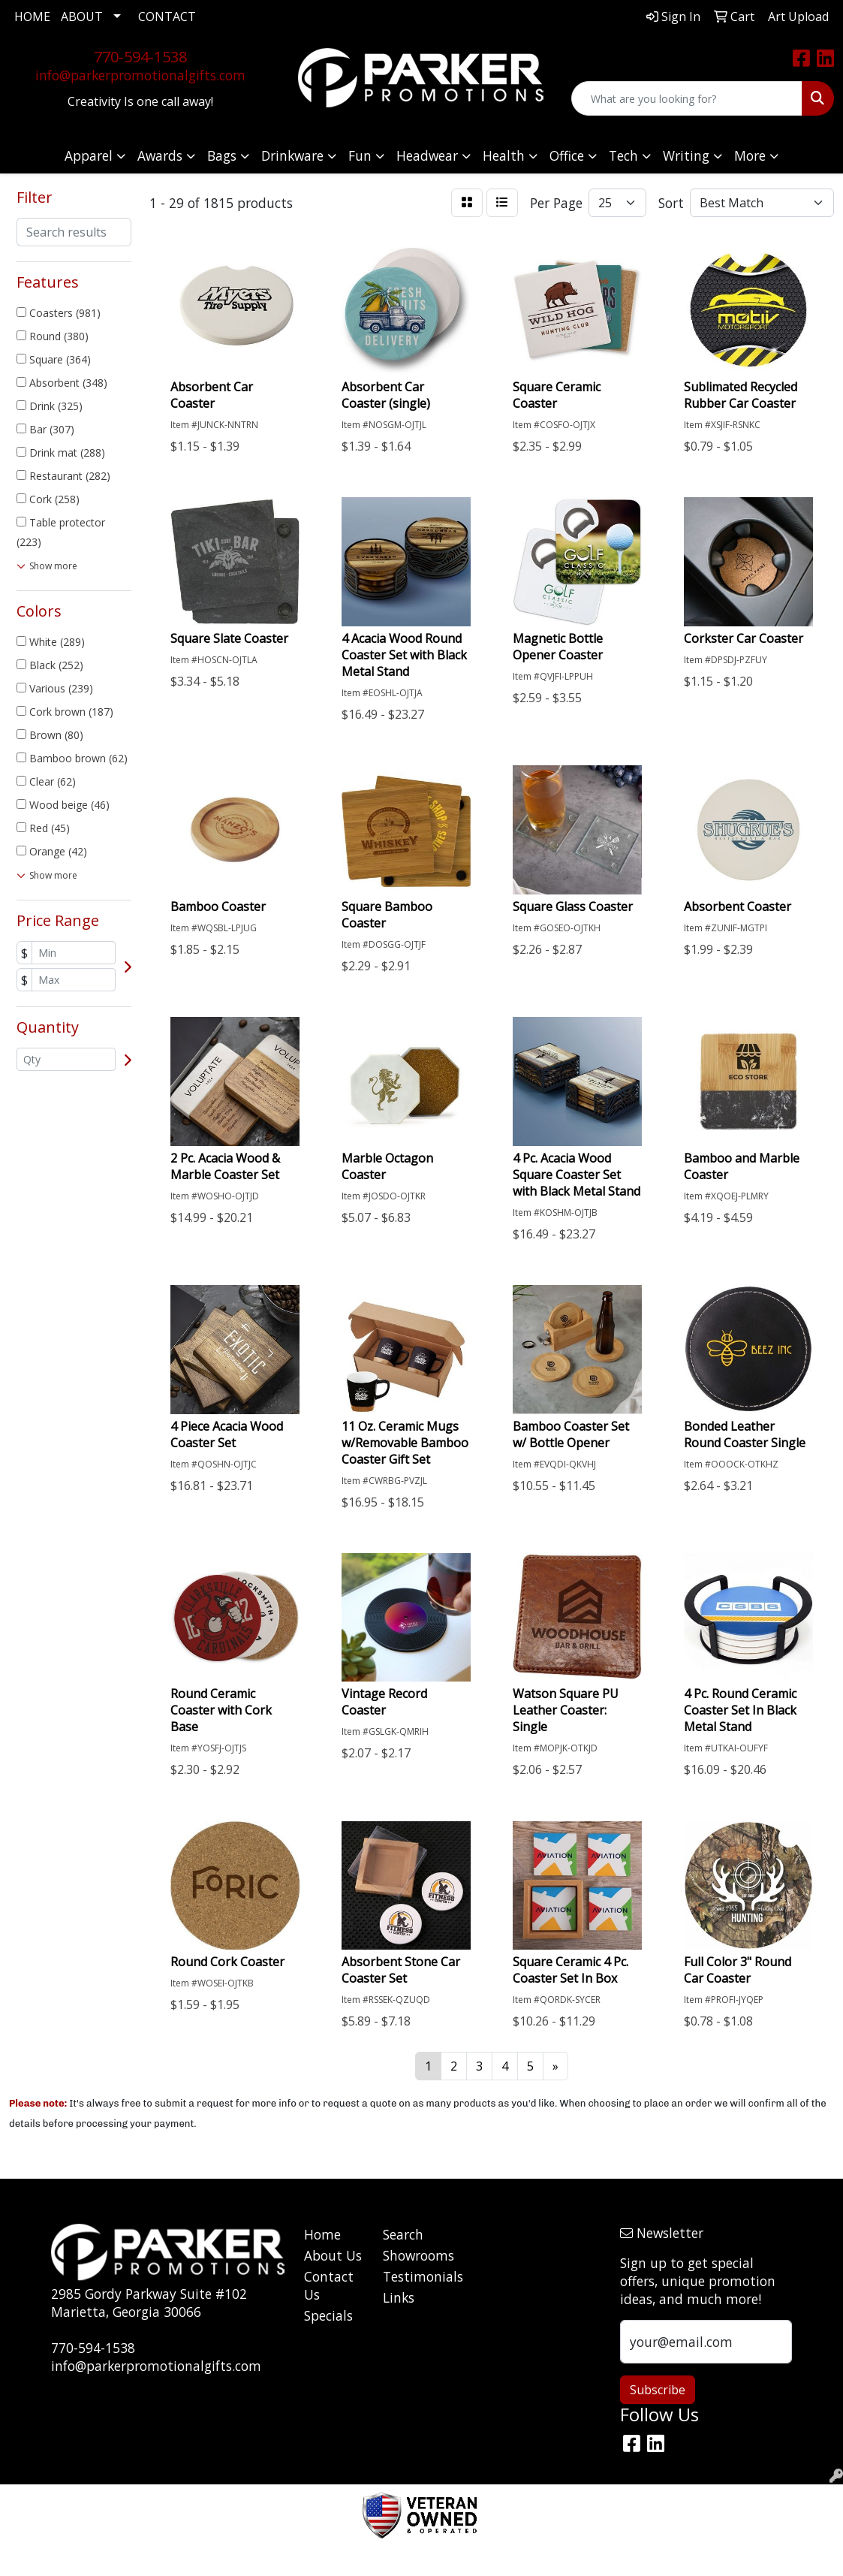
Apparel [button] (89, 155)
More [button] (750, 155)
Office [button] (566, 155)
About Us (333, 2255)
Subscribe (657, 2389)
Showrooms (413, 2255)
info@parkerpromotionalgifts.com (140, 75)
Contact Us (329, 2285)
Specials (328, 2315)
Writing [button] (686, 155)
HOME (32, 16)
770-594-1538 (140, 57)
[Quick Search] (686, 98)
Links (398, 2297)
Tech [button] (623, 155)
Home (322, 2234)
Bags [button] (221, 155)
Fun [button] (360, 155)
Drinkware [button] (292, 155)
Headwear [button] (427, 155)
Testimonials (413, 2276)
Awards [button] (159, 155)
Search (403, 2234)
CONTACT (167, 16)
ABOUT (82, 16)
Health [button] (504, 155)
